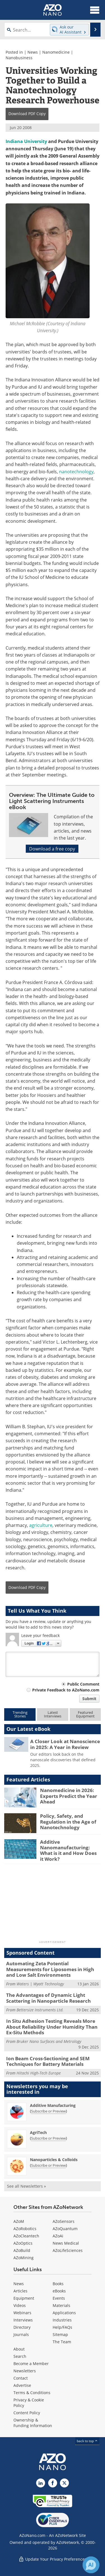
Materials (61, 2305)
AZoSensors (63, 2221)
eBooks (59, 2291)
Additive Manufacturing (53, 2105)
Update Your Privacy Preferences (52, 2559)
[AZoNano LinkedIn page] (40, 2482)
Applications (64, 2312)
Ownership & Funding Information (32, 2422)
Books (58, 2283)
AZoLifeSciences (68, 2250)
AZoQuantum (65, 2228)
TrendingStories (20, 1714)
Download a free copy (52, 849)
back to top (87, 2441)
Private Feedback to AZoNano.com (65, 1690)
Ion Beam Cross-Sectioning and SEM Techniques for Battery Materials (48, 2061)
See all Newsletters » (26, 2186)
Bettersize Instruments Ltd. (40, 2009)
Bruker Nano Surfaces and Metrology (49, 2041)
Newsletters (24, 2370)
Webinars (22, 2312)
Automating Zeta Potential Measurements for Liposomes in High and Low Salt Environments (50, 1969)
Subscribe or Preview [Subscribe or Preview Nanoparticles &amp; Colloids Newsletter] (48, 2165)
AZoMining (23, 2257)
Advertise (22, 2385)
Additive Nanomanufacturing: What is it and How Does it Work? (68, 1850)
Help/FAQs (62, 2327)
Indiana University (26, 141)
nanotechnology (76, 471)
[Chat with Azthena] (91, 2564)
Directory (22, 2327)
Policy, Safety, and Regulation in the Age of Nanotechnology (68, 1822)
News (32, 52)
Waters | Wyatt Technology (40, 1983)
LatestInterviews (52, 1714)
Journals (21, 2334)
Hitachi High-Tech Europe (39, 2073)
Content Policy (26, 2412)
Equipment (23, 2298)
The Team (62, 2341)
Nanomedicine (56, 52)
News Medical (66, 2243)
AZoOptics (22, 2243)
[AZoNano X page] (64, 2482)
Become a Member (31, 2363)
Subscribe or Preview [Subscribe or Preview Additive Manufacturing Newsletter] (48, 2111)
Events (59, 2298)
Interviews (23, 2320)
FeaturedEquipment (85, 1714)
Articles (20, 2291)
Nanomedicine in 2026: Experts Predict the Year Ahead (68, 1796)
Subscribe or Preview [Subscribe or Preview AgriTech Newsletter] (48, 2138)
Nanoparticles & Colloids (54, 2159)
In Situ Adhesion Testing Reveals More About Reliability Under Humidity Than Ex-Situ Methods (51, 2027)
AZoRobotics (24, 2228)
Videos (19, 2305)
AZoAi (58, 2235)
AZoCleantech (26, 2235)
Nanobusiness (19, 57)
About (19, 2349)
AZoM (18, 2221)
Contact (20, 2378)
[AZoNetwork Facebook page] (52, 2482)
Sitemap (60, 2334)
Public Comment (83, 1684)
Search (19, 2356)
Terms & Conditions (31, 2392)
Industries (62, 2320)
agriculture (40, 1525)
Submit (89, 1698)
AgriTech (38, 2132)
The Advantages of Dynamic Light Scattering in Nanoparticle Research (48, 1998)
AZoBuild (21, 2250)
